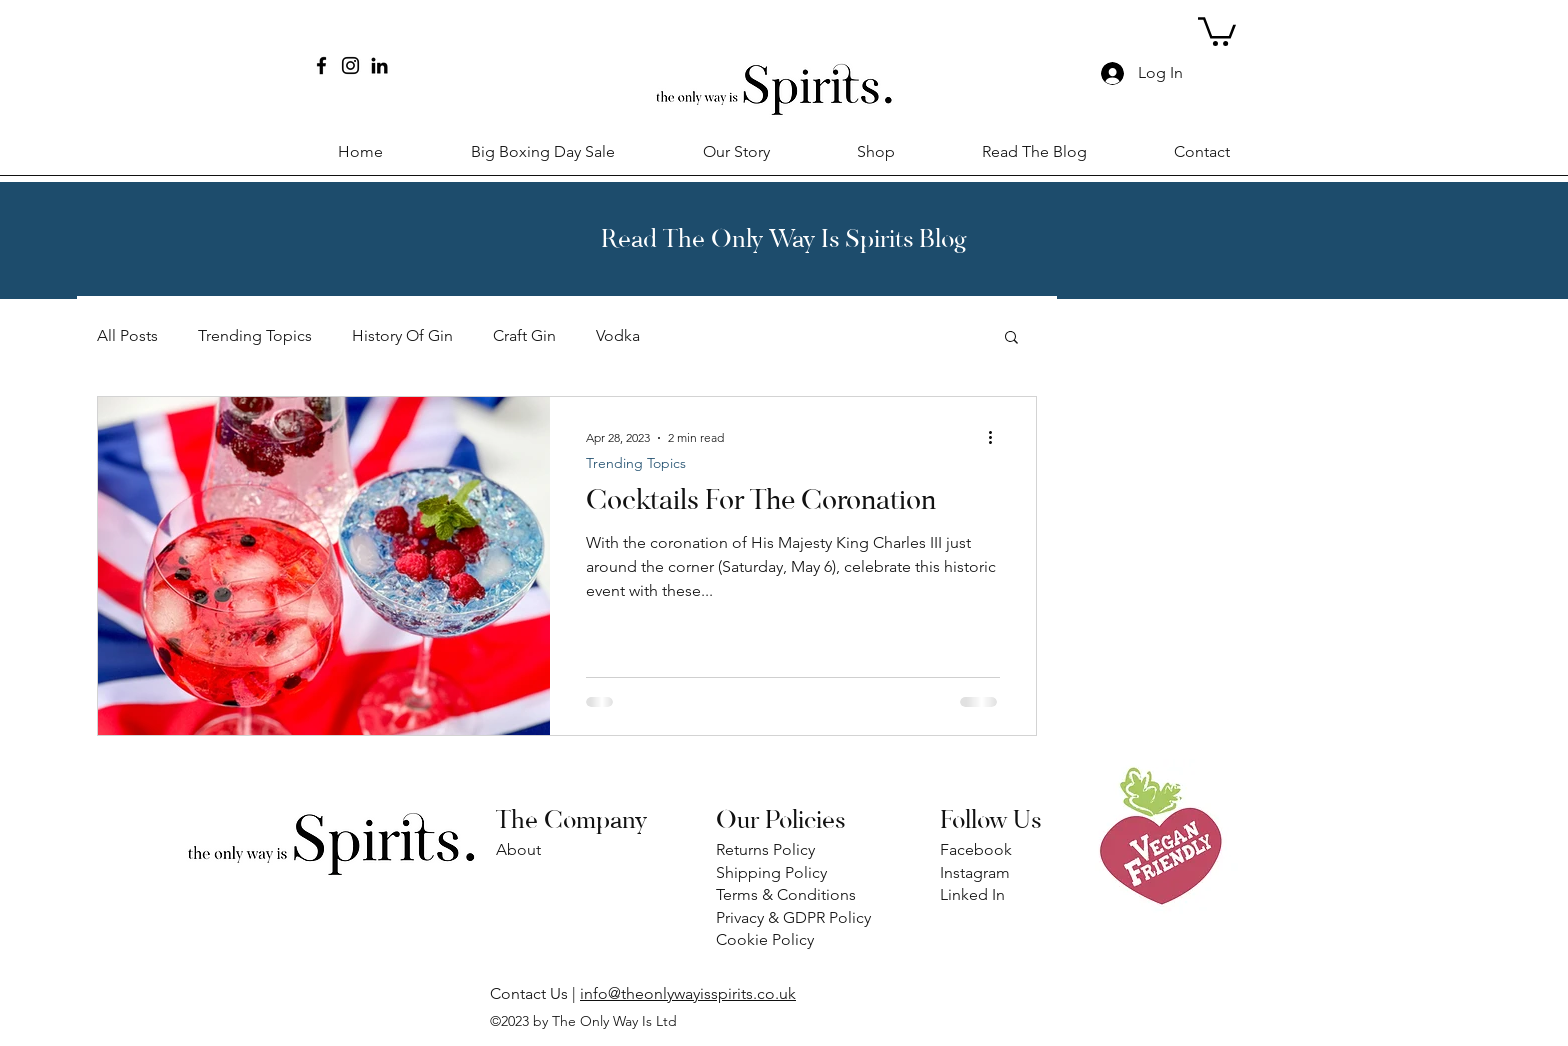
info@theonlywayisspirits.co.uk (688, 993)
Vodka (618, 335)
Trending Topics (255, 335)
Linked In (972, 894)
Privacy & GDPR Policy (793, 917)
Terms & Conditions (786, 894)
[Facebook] (321, 65)
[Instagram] (350, 65)
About (518, 849)
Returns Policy (767, 849)
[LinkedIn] (379, 65)
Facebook (976, 849)
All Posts (127, 335)
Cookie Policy (765, 939)
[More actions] (997, 438)
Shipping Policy (771, 872)
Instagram (975, 872)
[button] (1217, 30)
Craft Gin (524, 335)
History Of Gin (402, 335)
